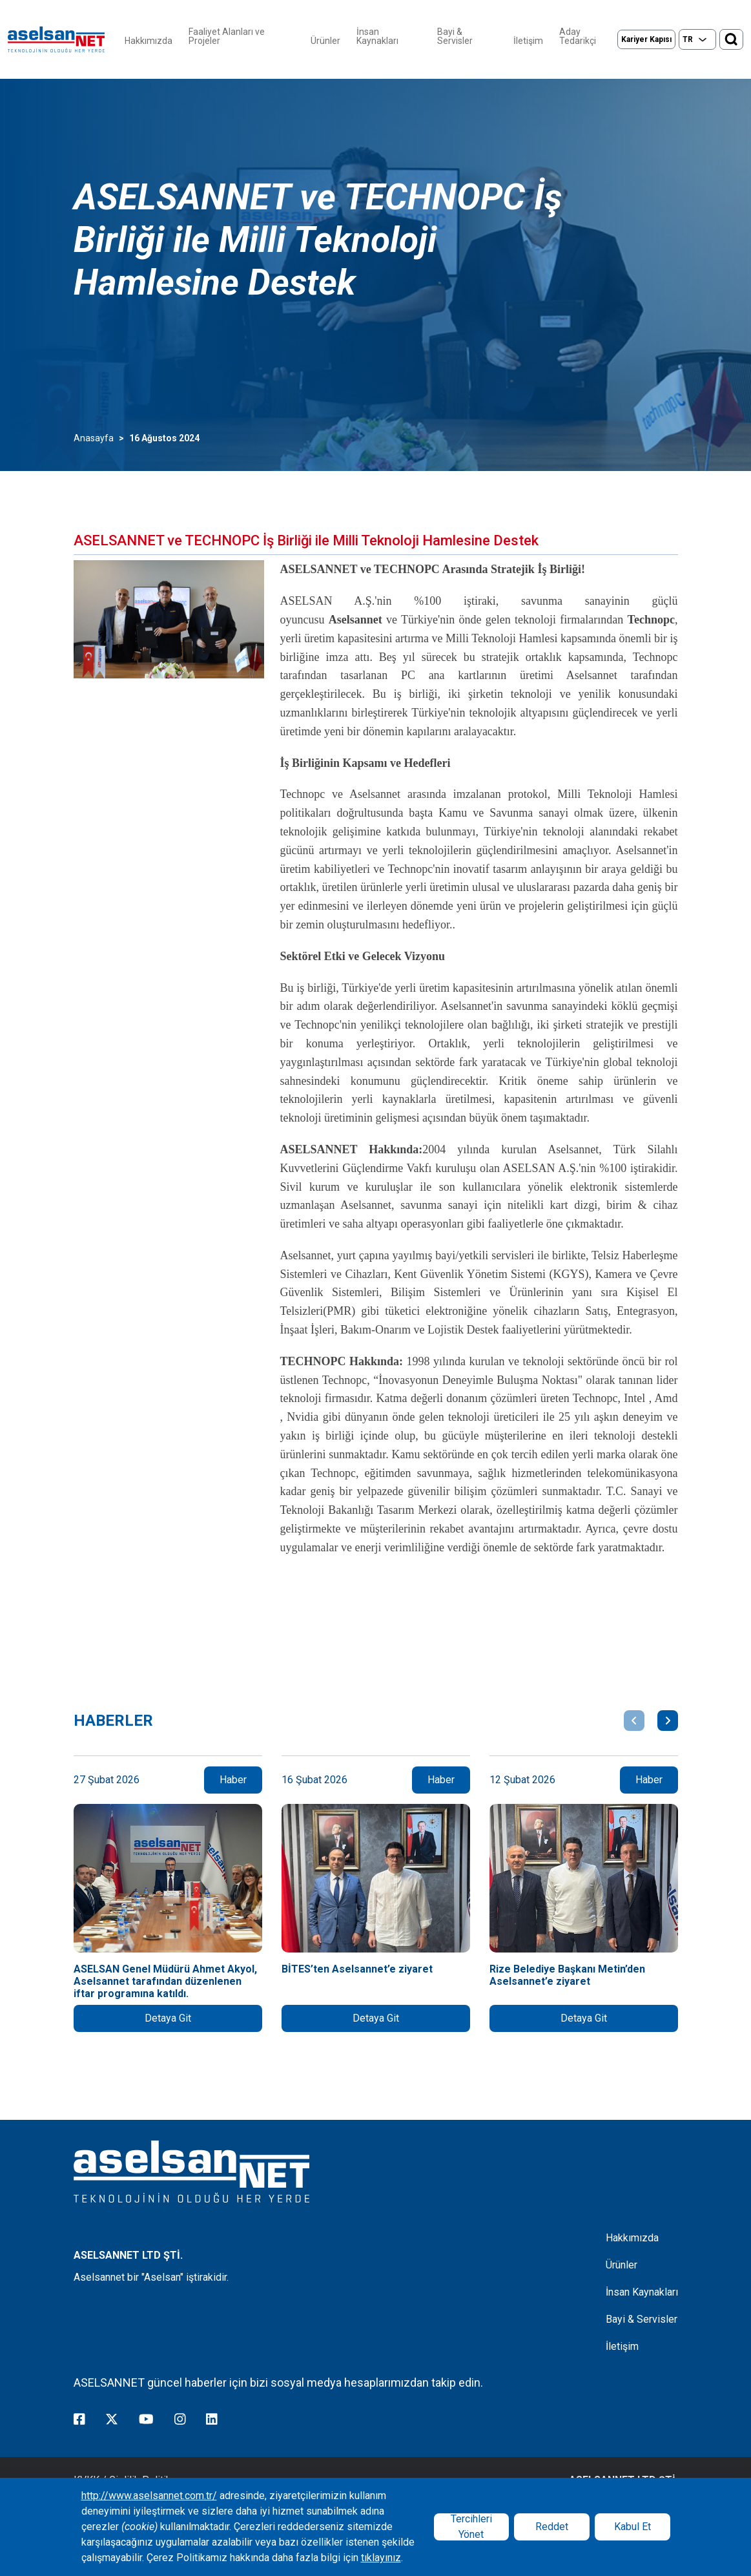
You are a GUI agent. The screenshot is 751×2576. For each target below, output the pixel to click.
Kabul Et (632, 2526)
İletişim (528, 40)
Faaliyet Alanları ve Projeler (227, 36)
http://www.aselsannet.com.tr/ (149, 2495)
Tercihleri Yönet (471, 2526)
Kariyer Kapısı (646, 39)
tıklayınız (381, 2557)
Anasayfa (94, 438)
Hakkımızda (148, 40)
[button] (634, 1720)
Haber (233, 1780)
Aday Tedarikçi (577, 36)
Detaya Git (168, 2018)
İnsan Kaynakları (377, 36)
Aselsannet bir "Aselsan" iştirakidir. (151, 2277)
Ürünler (325, 40)
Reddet (551, 2526)
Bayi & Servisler (455, 36)
